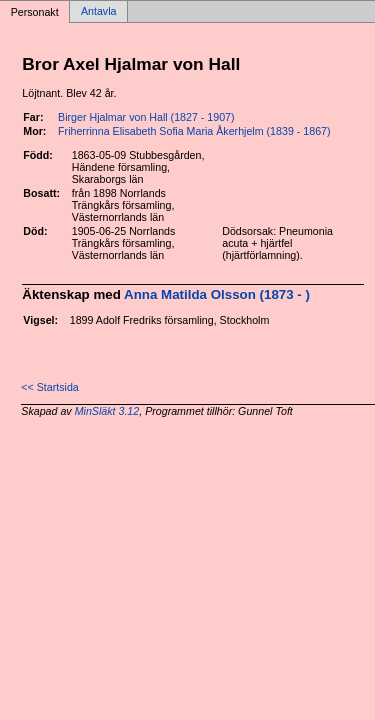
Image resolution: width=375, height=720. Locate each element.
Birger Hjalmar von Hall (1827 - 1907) (146, 117)
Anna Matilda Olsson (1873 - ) (217, 294)
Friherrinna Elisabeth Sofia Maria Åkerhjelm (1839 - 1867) (194, 131)
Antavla (99, 12)
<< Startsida (49, 387)
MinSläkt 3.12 (107, 411)
